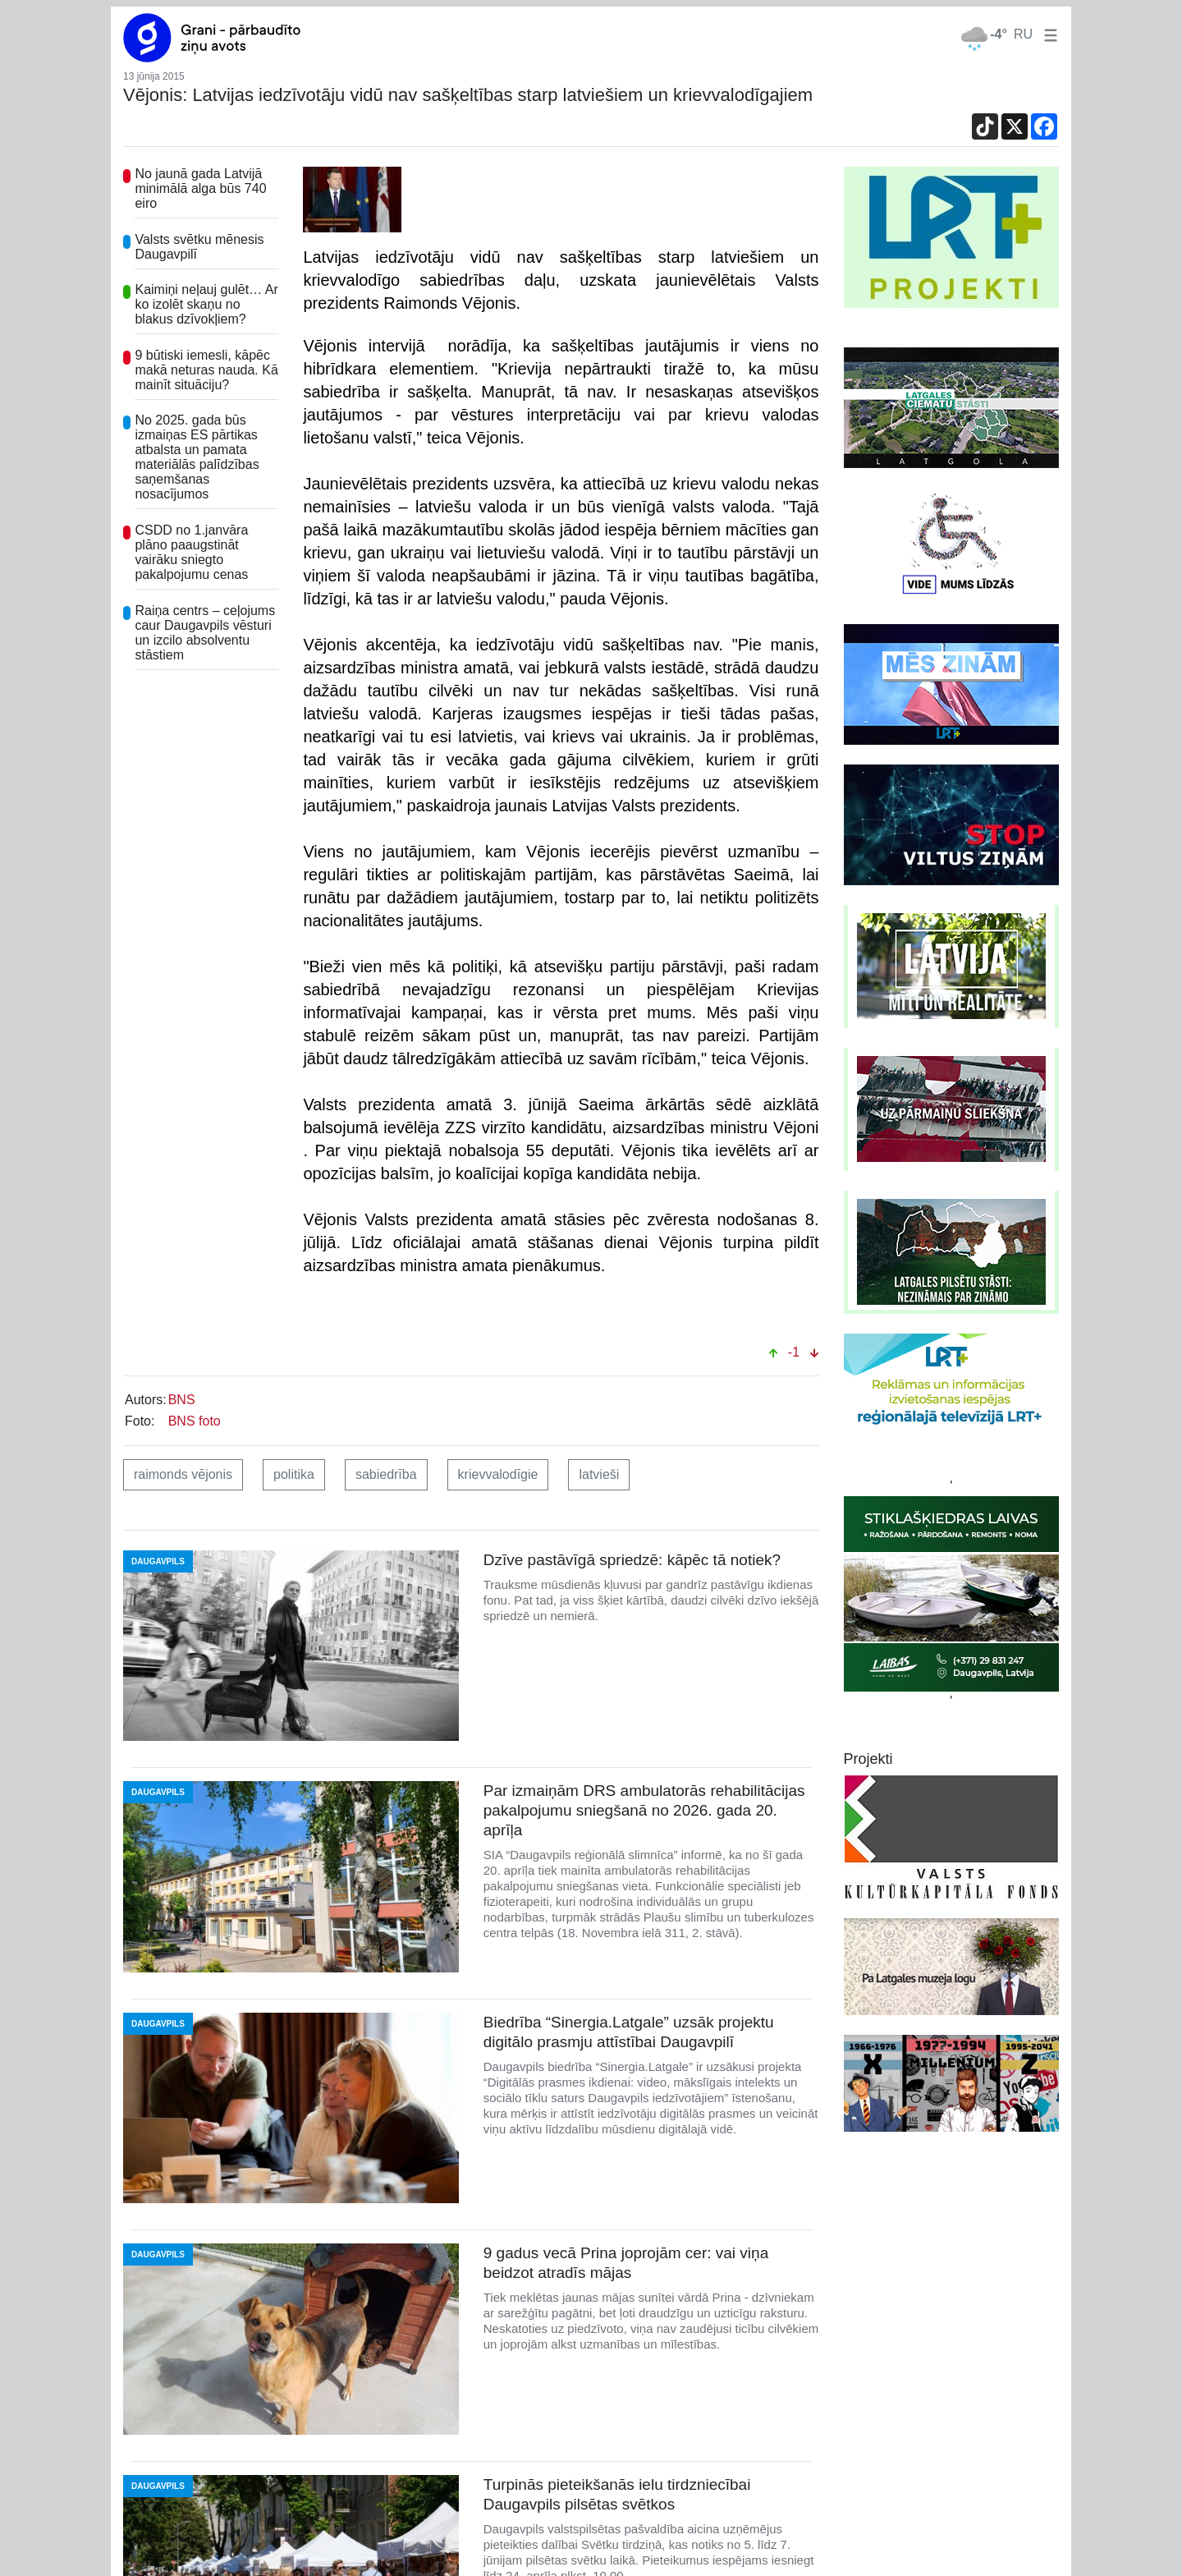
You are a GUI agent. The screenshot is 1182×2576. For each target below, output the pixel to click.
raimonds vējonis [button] (183, 1474)
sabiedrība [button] (386, 1474)
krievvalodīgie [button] (498, 1474)
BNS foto (194, 1421)
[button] (1047, 34)
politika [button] (293, 1474)
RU (1023, 34)
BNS (181, 1400)
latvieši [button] (599, 1474)
